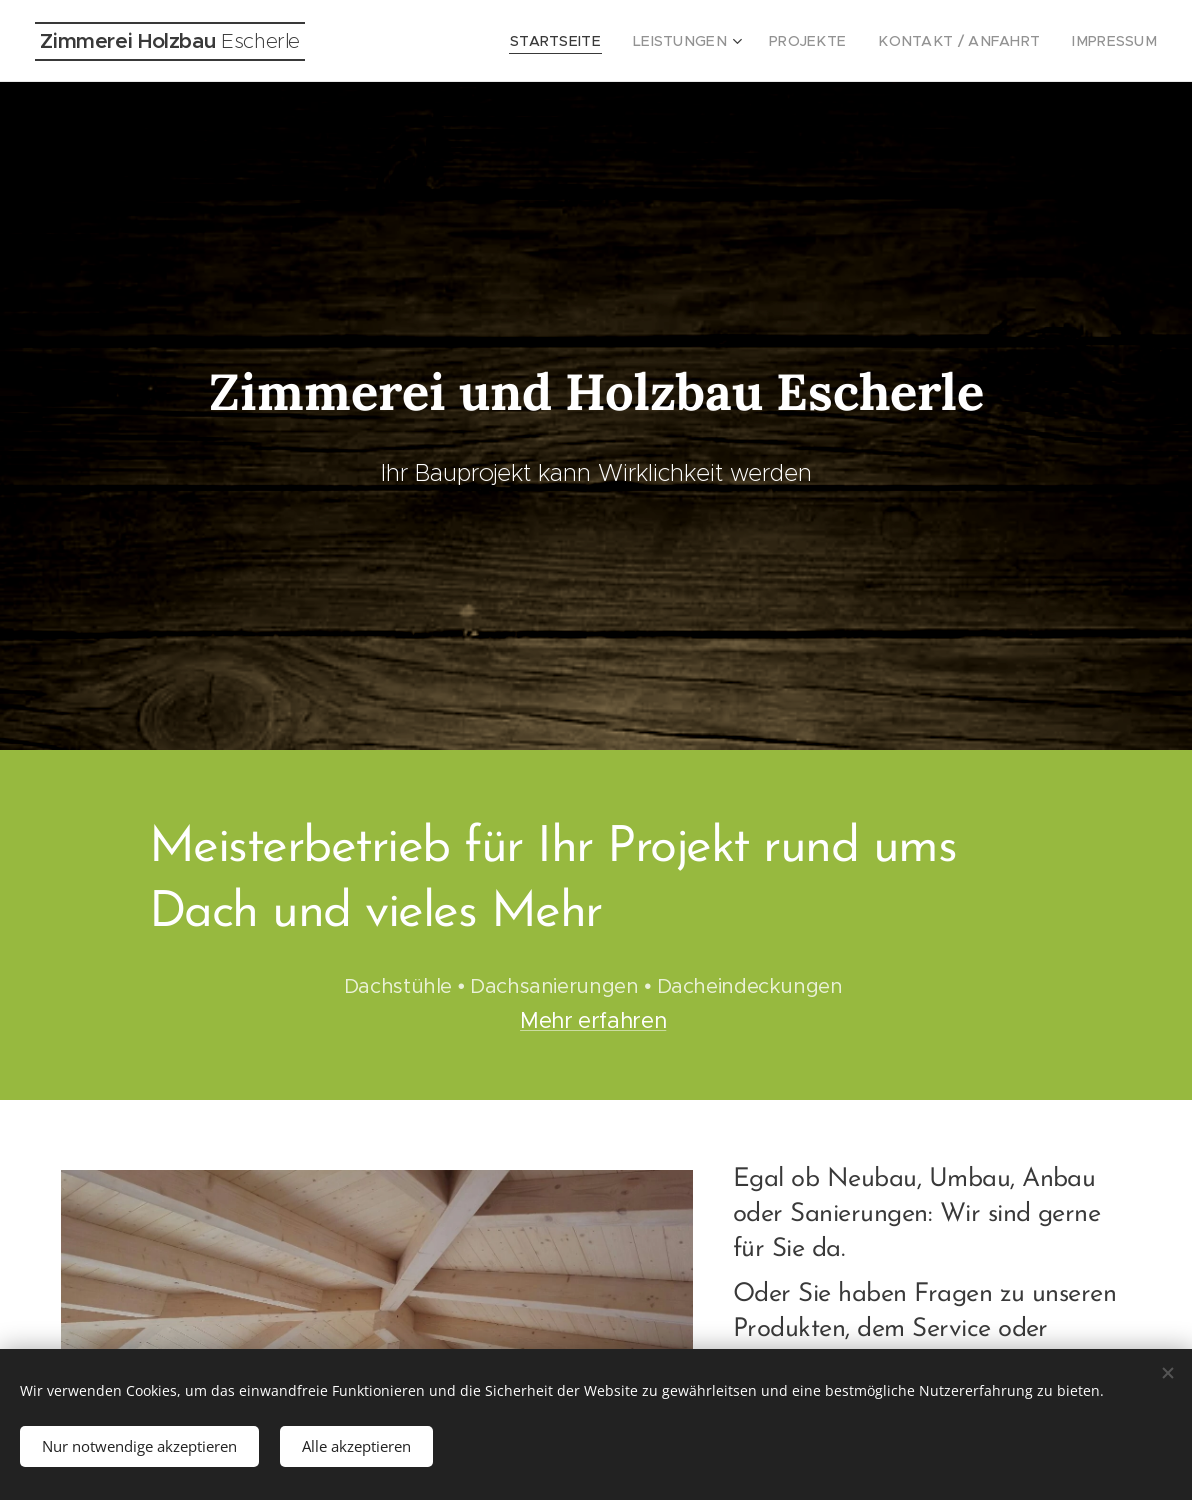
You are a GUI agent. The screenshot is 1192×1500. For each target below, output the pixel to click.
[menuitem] (602, 41)
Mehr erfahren (593, 1020)
